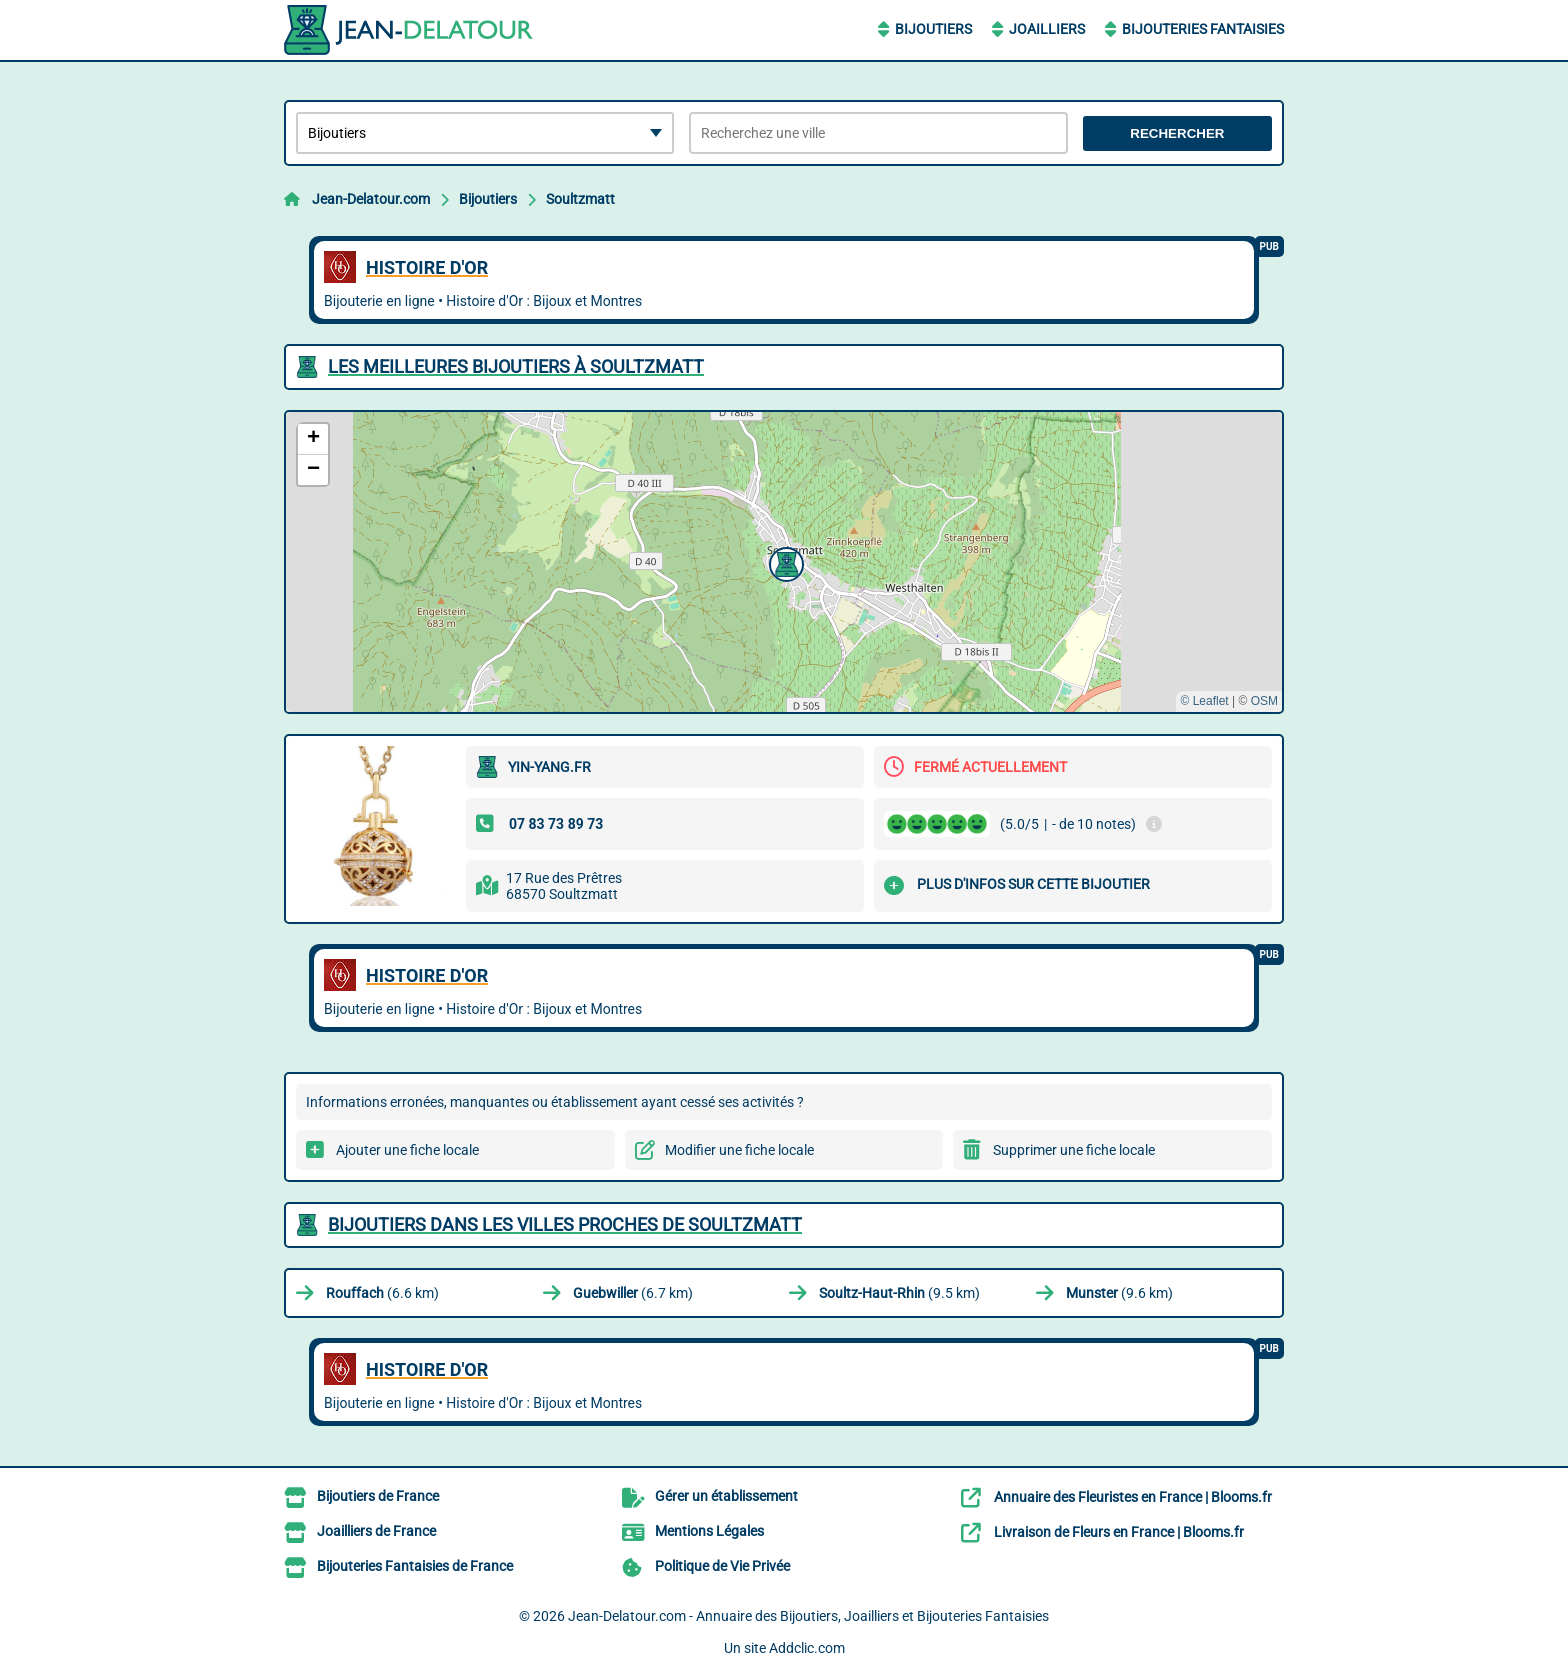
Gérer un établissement (726, 1496)
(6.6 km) (382, 1293)
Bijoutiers (933, 29)
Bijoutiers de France (378, 1496)
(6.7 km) (633, 1293)
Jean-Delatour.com (371, 199)
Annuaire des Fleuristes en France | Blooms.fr (1133, 1497)
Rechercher (1177, 133)
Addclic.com (807, 1648)
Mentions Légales (709, 1531)
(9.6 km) (1119, 1293)
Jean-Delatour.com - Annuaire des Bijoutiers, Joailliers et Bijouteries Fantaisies (808, 1616)
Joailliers (1047, 29)
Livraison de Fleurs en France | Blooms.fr (1119, 1532)
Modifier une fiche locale (739, 1150)
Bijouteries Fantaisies (1203, 29)
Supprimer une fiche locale (1074, 1150)
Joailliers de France (376, 1531)
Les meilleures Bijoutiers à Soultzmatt (516, 366)
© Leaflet (1204, 701)
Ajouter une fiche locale (407, 1150)
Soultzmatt (580, 199)
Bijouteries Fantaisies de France (415, 1566)
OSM (1264, 701)
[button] (784, 562)
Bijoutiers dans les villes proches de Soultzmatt (565, 1224)
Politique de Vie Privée (722, 1566)
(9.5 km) (899, 1293)
